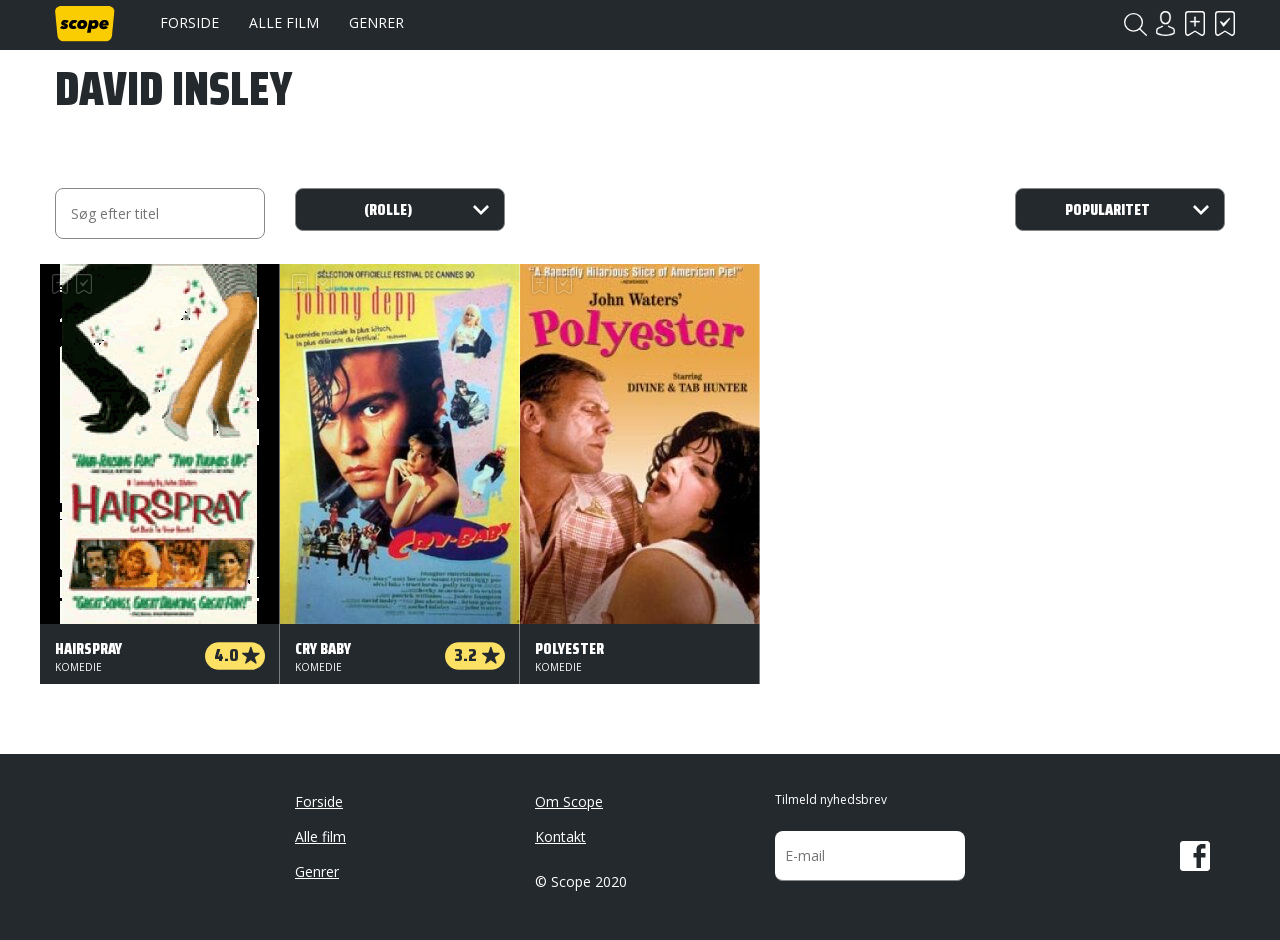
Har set (1225, 23)
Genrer (376, 22)
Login (1165, 23)
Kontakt (560, 836)
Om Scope (569, 801)
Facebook (1195, 856)
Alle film (284, 22)
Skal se (1195, 23)
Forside (189, 22)
